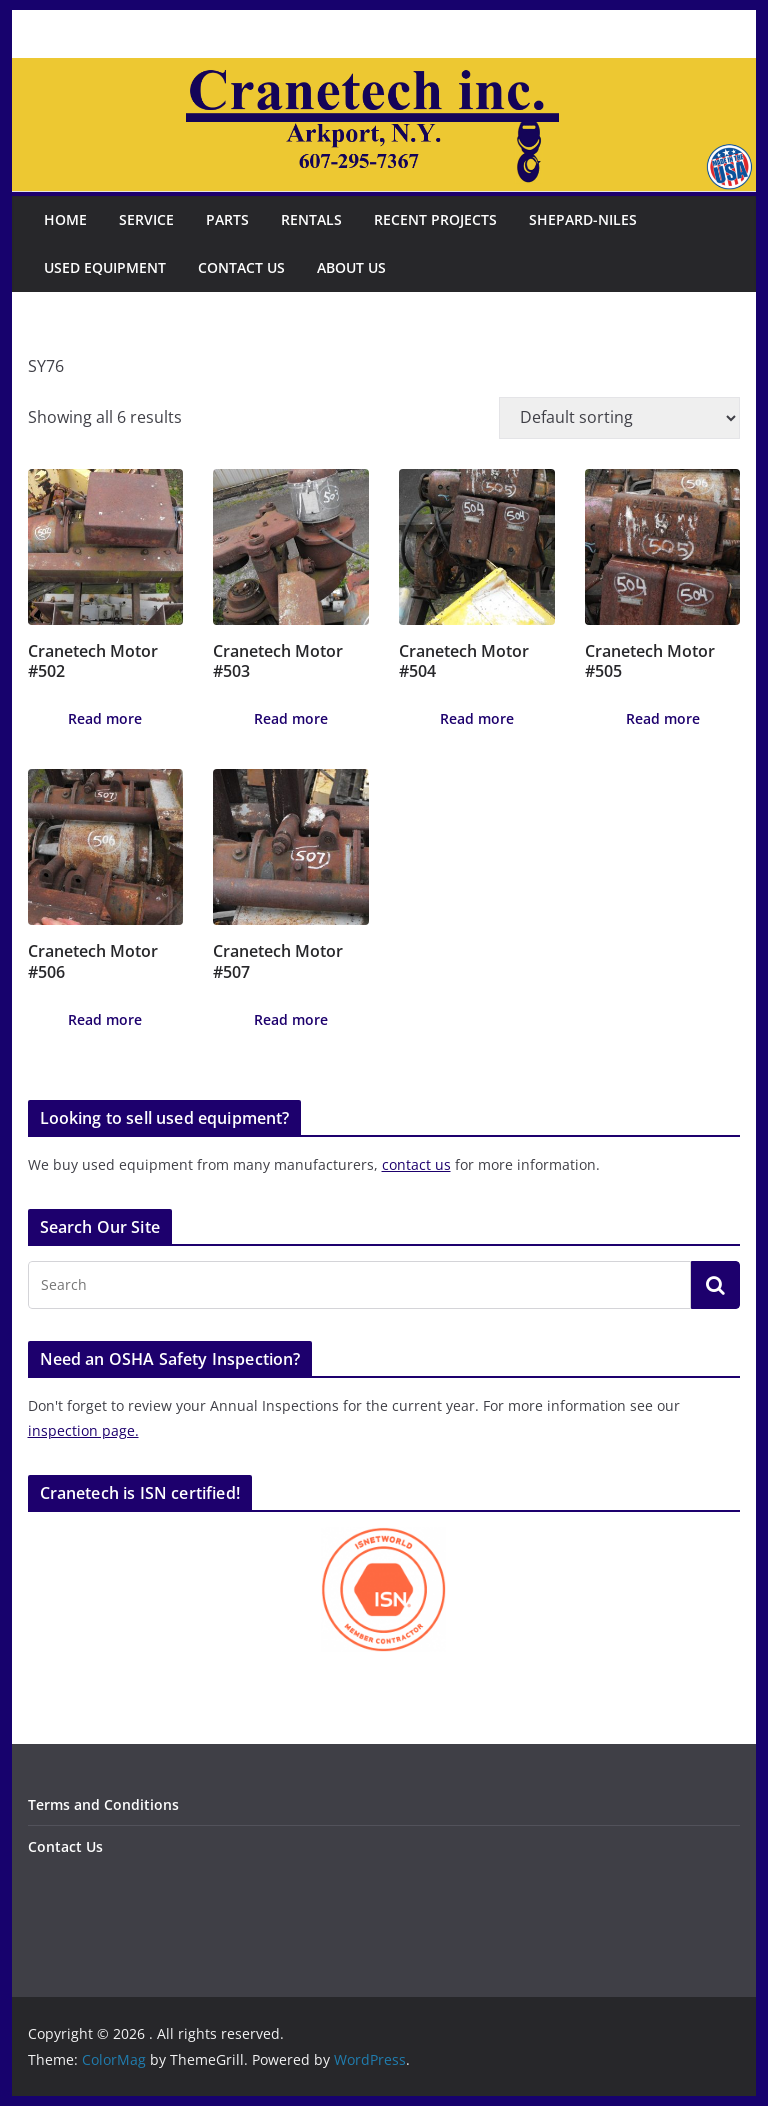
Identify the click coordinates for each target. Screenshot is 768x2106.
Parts (227, 219)
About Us (351, 267)
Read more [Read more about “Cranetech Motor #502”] (105, 718)
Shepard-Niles (583, 219)
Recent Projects (435, 219)
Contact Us (241, 267)
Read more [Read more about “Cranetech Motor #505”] (663, 718)
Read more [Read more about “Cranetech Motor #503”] (291, 718)
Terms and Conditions (103, 1804)
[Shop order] (619, 418)
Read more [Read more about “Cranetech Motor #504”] (477, 718)
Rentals (311, 219)
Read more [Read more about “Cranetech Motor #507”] (291, 1019)
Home (65, 219)
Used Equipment (105, 267)
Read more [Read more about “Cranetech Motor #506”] (105, 1019)
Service (146, 219)
